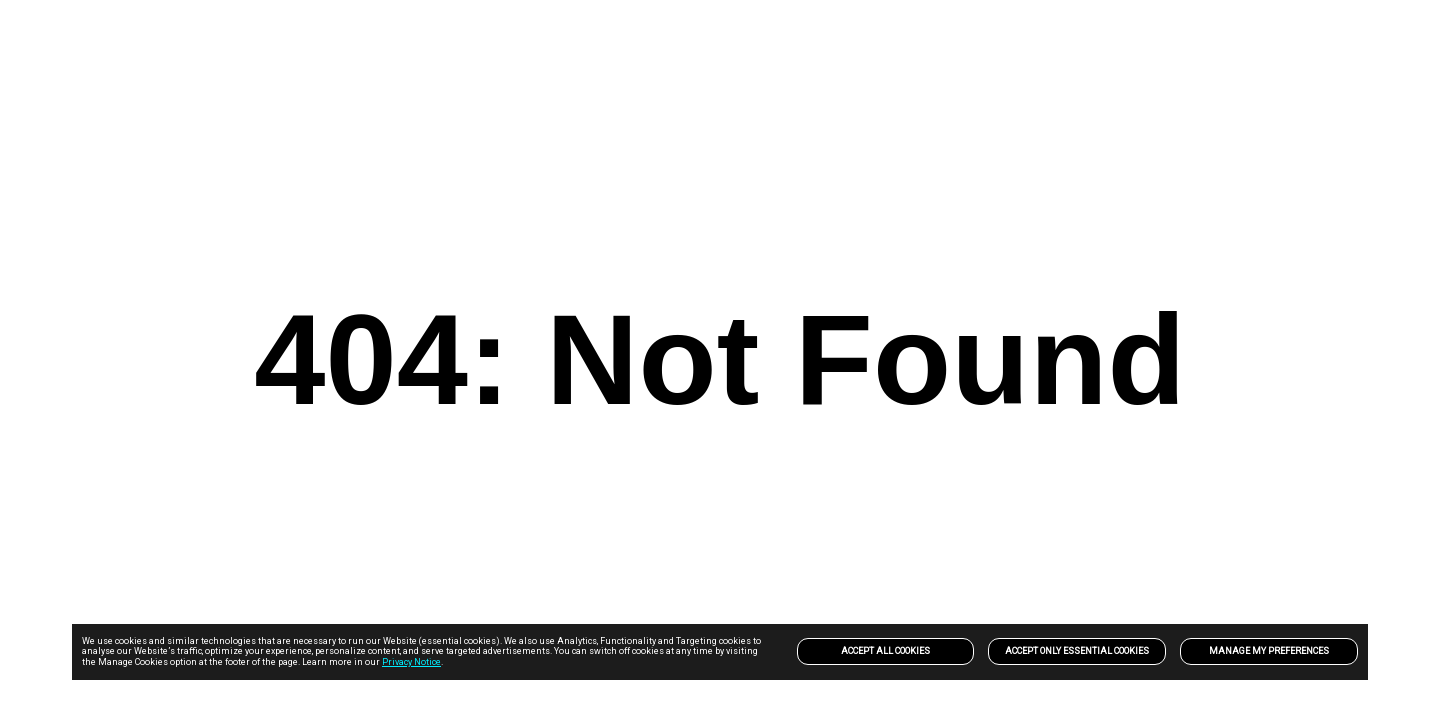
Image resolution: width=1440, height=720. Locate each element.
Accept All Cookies (885, 651)
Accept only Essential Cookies (1077, 651)
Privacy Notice (411, 662)
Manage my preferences (1269, 651)
